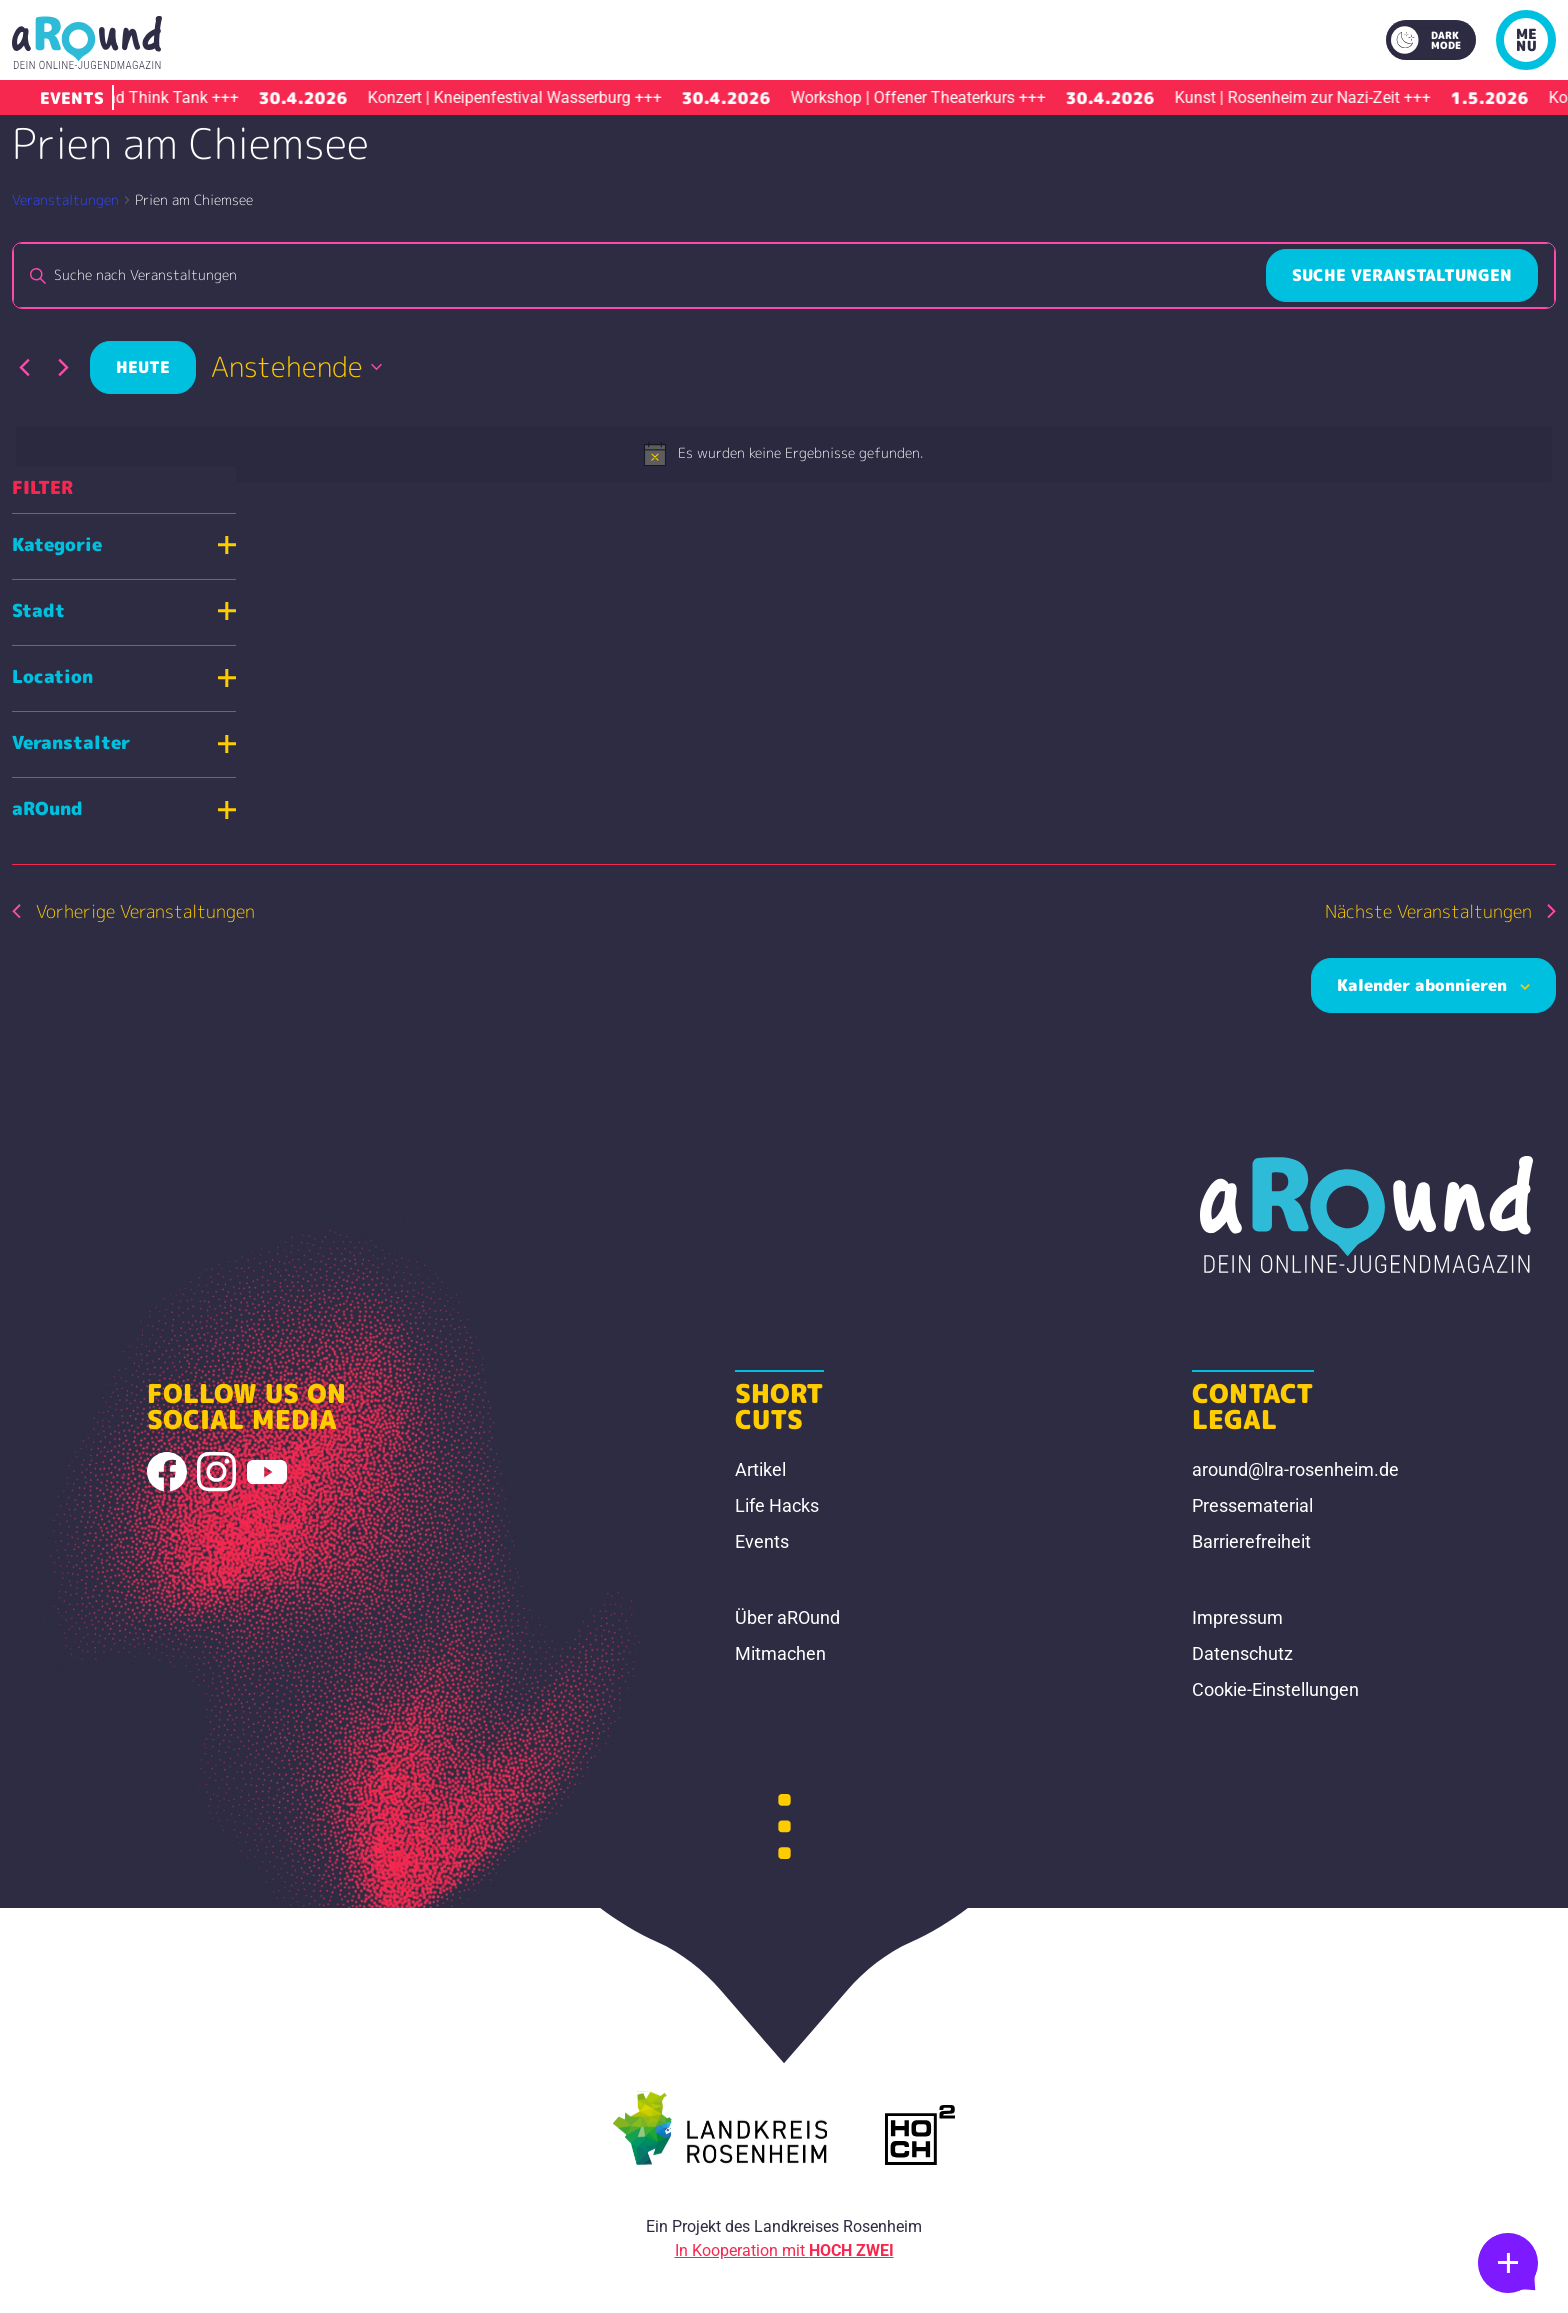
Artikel (760, 1469)
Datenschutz (1242, 1653)
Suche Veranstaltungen (1402, 275)
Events (762, 1541)
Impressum (1237, 1617)
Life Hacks (777, 1505)
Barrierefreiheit (1251, 1541)
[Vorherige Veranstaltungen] (24, 367)
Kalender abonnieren (1422, 985)
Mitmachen (780, 1653)
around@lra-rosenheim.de (1295, 1469)
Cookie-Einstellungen (1275, 1689)
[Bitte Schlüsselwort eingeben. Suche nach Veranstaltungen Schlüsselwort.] (640, 275)
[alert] (784, 454)
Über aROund (787, 1617)
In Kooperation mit (784, 2250)
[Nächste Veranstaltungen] (63, 367)
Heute (143, 367)
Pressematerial (1252, 1505)
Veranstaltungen (65, 199)
